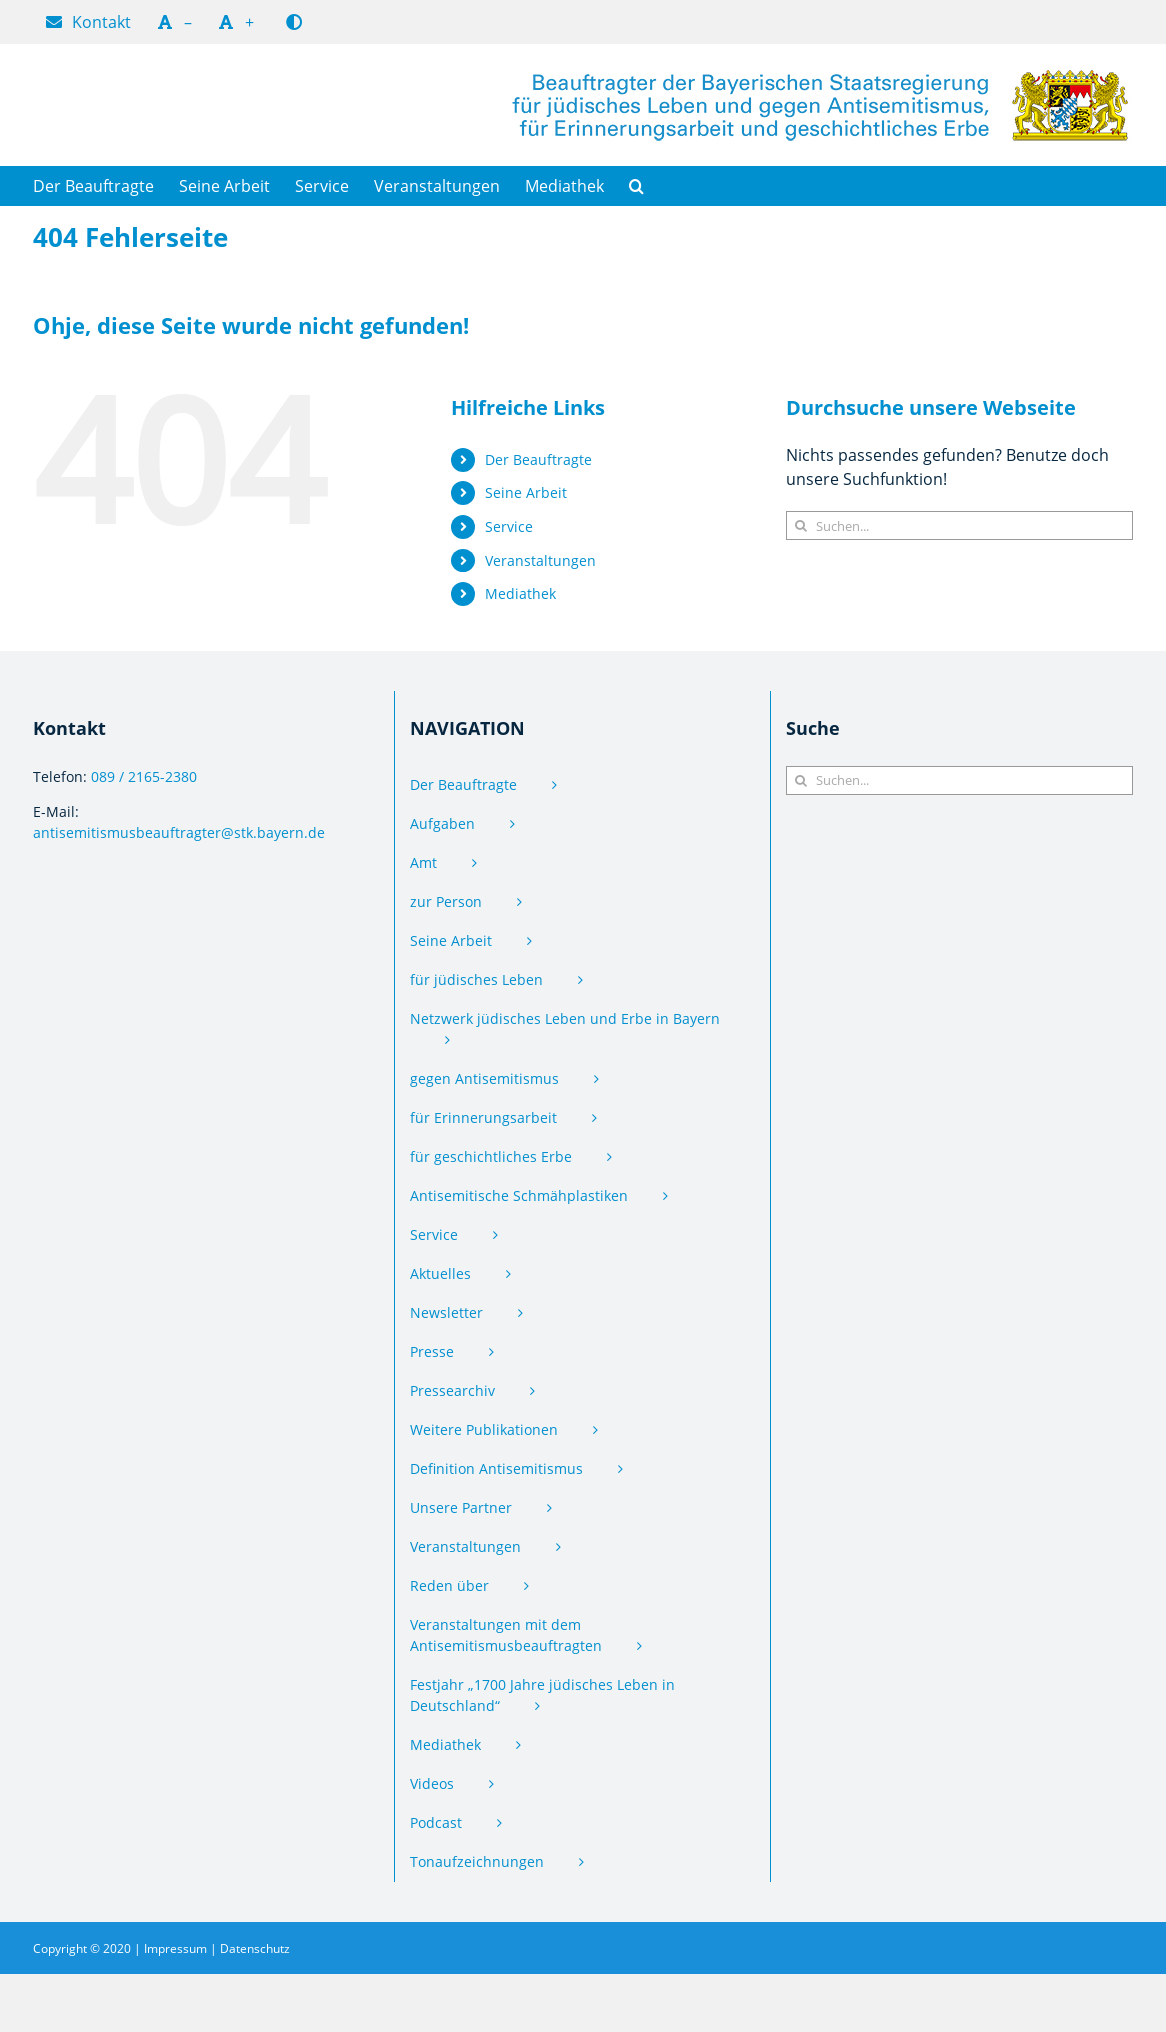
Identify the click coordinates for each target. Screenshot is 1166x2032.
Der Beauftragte (538, 459)
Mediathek (520, 593)
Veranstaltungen (540, 560)
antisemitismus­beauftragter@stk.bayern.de (179, 832)
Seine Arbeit (526, 492)
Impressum (175, 1948)
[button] (636, 186)
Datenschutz (255, 1948)
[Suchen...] (959, 525)
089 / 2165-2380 (144, 776)
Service (509, 526)
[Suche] (800, 525)
